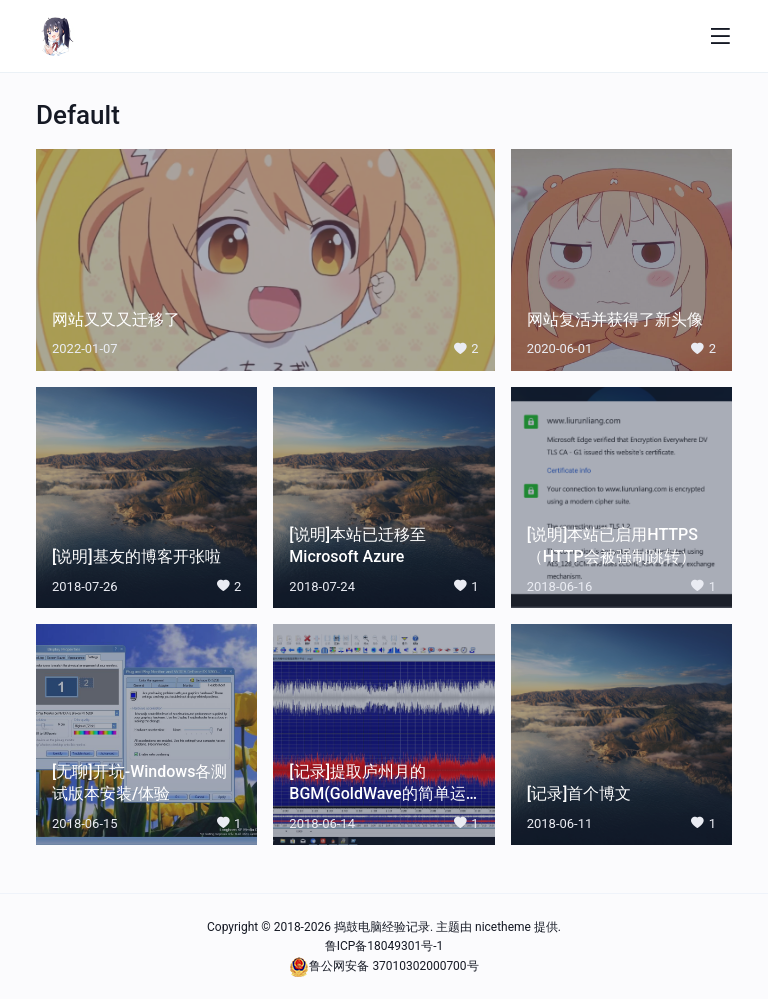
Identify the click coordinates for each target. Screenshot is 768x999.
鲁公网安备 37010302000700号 (393, 964)
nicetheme (503, 927)
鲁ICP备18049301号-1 (384, 945)
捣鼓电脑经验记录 (382, 927)
